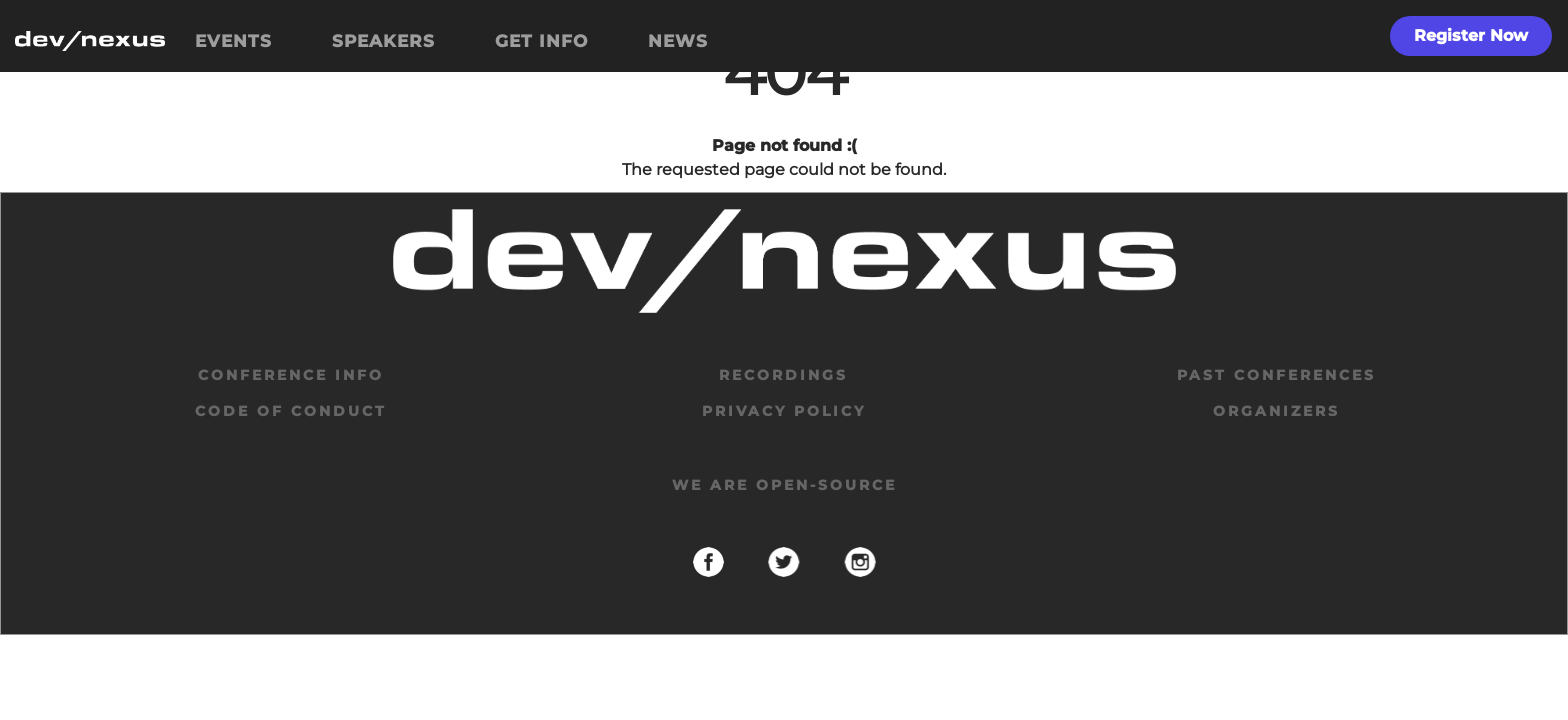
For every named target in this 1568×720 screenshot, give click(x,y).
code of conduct (291, 411)
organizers (1276, 411)
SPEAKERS (383, 41)
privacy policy (784, 411)
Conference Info (291, 375)
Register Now (1471, 35)
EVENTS (233, 41)
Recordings (783, 375)
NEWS (678, 41)
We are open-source (784, 485)
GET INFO (541, 41)
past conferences (1276, 375)
